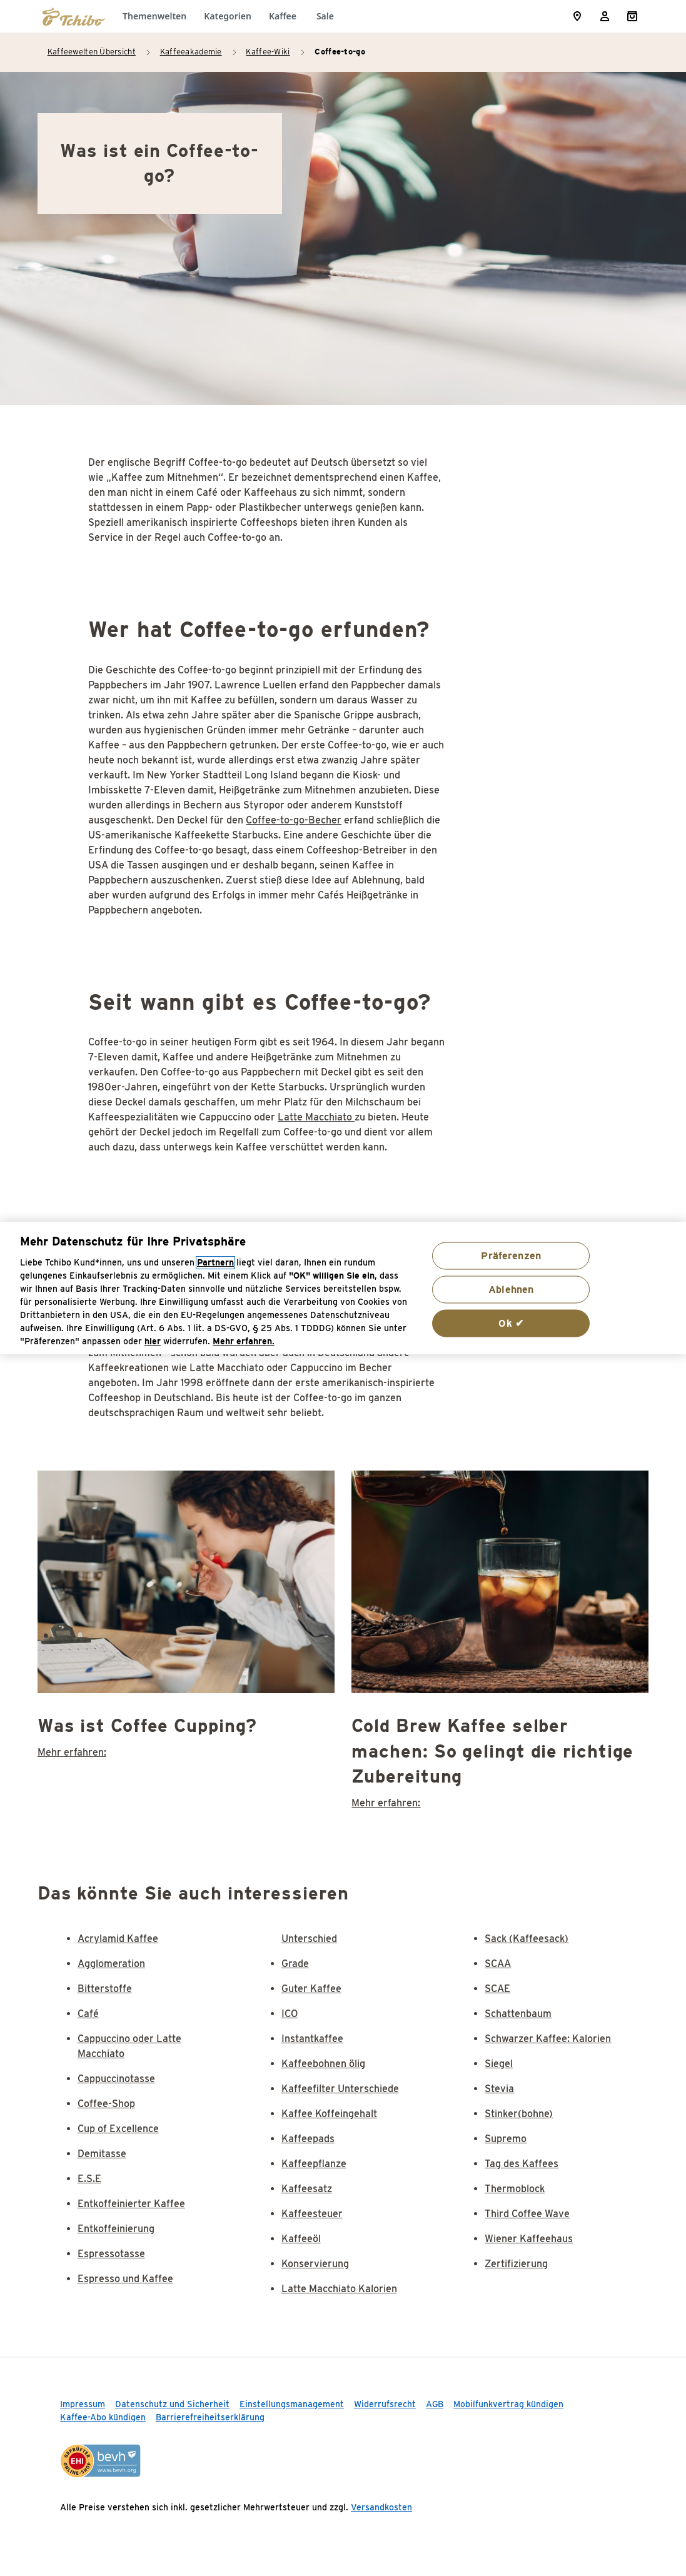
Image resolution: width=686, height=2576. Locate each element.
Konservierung (315, 2264)
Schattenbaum (518, 2014)
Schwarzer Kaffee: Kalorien (548, 2039)
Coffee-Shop (106, 2104)
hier (152, 1341)
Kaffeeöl (301, 2239)
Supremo (506, 2139)
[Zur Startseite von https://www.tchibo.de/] (74, 16)
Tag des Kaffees (521, 2164)
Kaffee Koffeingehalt (329, 2114)
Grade (295, 1964)
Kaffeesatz (306, 2189)
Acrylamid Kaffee (118, 1939)
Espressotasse (111, 2254)
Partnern (215, 1262)
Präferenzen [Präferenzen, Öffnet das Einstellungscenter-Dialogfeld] (511, 1255)
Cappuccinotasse (116, 2079)
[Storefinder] (577, 16)
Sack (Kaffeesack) (526, 1939)
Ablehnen (510, 1289)
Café (88, 2014)
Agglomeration (111, 1964)
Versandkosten (381, 2507)
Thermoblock (515, 2189)
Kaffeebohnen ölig (323, 2064)
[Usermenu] (604, 16)
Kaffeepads (308, 2139)
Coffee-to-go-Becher (293, 820)
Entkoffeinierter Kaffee (131, 2204)
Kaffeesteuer (312, 2214)
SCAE (497, 1989)
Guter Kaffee (311, 1989)
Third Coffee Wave (527, 2214)
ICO (289, 2014)
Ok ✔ (510, 1323)
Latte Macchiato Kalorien (339, 2289)
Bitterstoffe (105, 1989)
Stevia (499, 2089)
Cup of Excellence (118, 2129)
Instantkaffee (312, 2039)
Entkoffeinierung (116, 2229)
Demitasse (102, 2154)
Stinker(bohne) (519, 2114)
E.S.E (89, 2179)
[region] (343, 1288)
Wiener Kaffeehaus (529, 2239)
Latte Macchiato (316, 1117)
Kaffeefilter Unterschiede (340, 2089)
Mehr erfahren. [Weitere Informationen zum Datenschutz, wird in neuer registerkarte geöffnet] (244, 1341)
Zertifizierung (516, 2264)
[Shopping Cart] (632, 16)
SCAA (498, 1964)
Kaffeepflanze (313, 2164)
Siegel (499, 2064)
